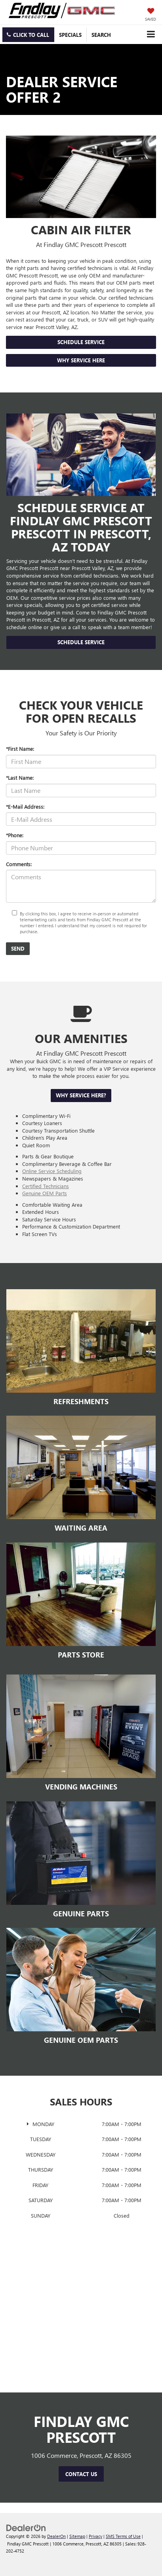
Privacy (95, 2536)
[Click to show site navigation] (150, 34)
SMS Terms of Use (123, 2536)
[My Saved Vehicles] (150, 15)
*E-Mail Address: (25, 806)
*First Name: (20, 748)
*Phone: (14, 835)
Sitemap (77, 2536)
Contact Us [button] (81, 2474)
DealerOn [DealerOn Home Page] (56, 2536)
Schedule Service (81, 342)
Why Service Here (81, 360)
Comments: (19, 864)
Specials (70, 34)
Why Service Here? (81, 1095)
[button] (28, 34)
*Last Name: (20, 777)
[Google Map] (81, 2321)
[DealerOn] (26, 2527)
